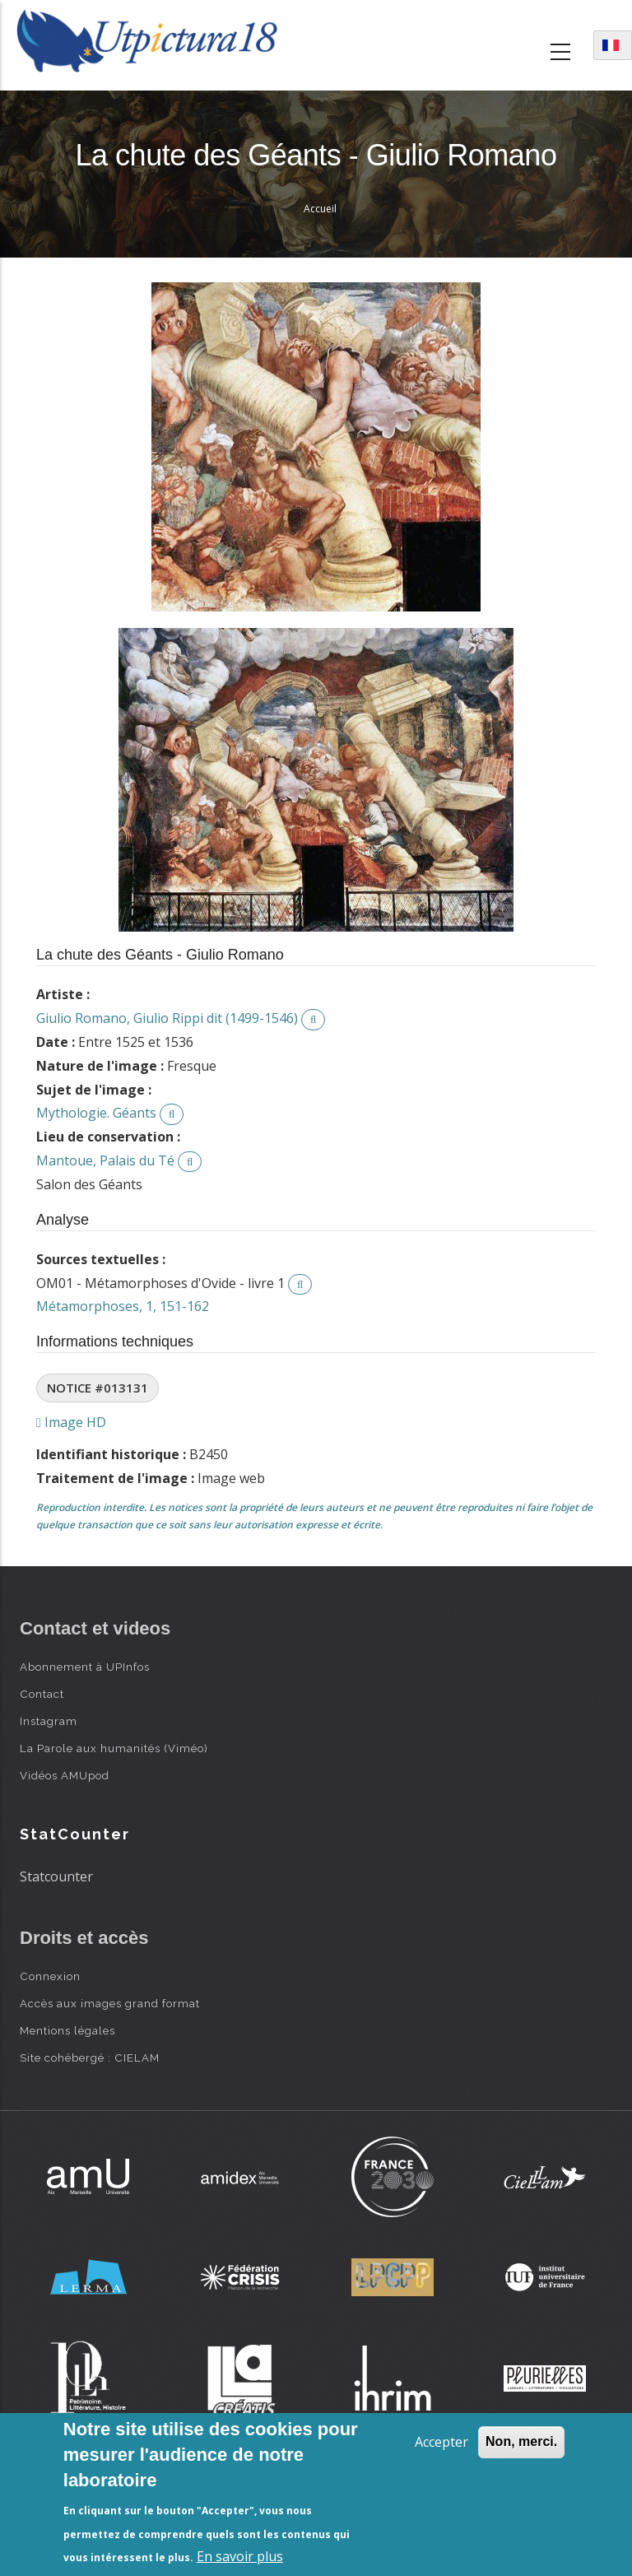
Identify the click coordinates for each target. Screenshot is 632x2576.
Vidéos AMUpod (64, 1775)
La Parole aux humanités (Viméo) (114, 1748)
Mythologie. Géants (96, 1113)
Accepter (441, 2442)
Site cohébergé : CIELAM (90, 2057)
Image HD (71, 1422)
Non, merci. (521, 2441)
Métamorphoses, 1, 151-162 (122, 1306)
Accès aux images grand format (110, 2003)
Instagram (48, 1720)
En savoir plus (240, 2556)
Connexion (50, 1976)
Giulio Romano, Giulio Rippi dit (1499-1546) (167, 1018)
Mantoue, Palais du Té (105, 1160)
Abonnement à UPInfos (85, 1666)
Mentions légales (67, 2030)
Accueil (320, 209)
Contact (42, 1693)
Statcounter (56, 1876)
